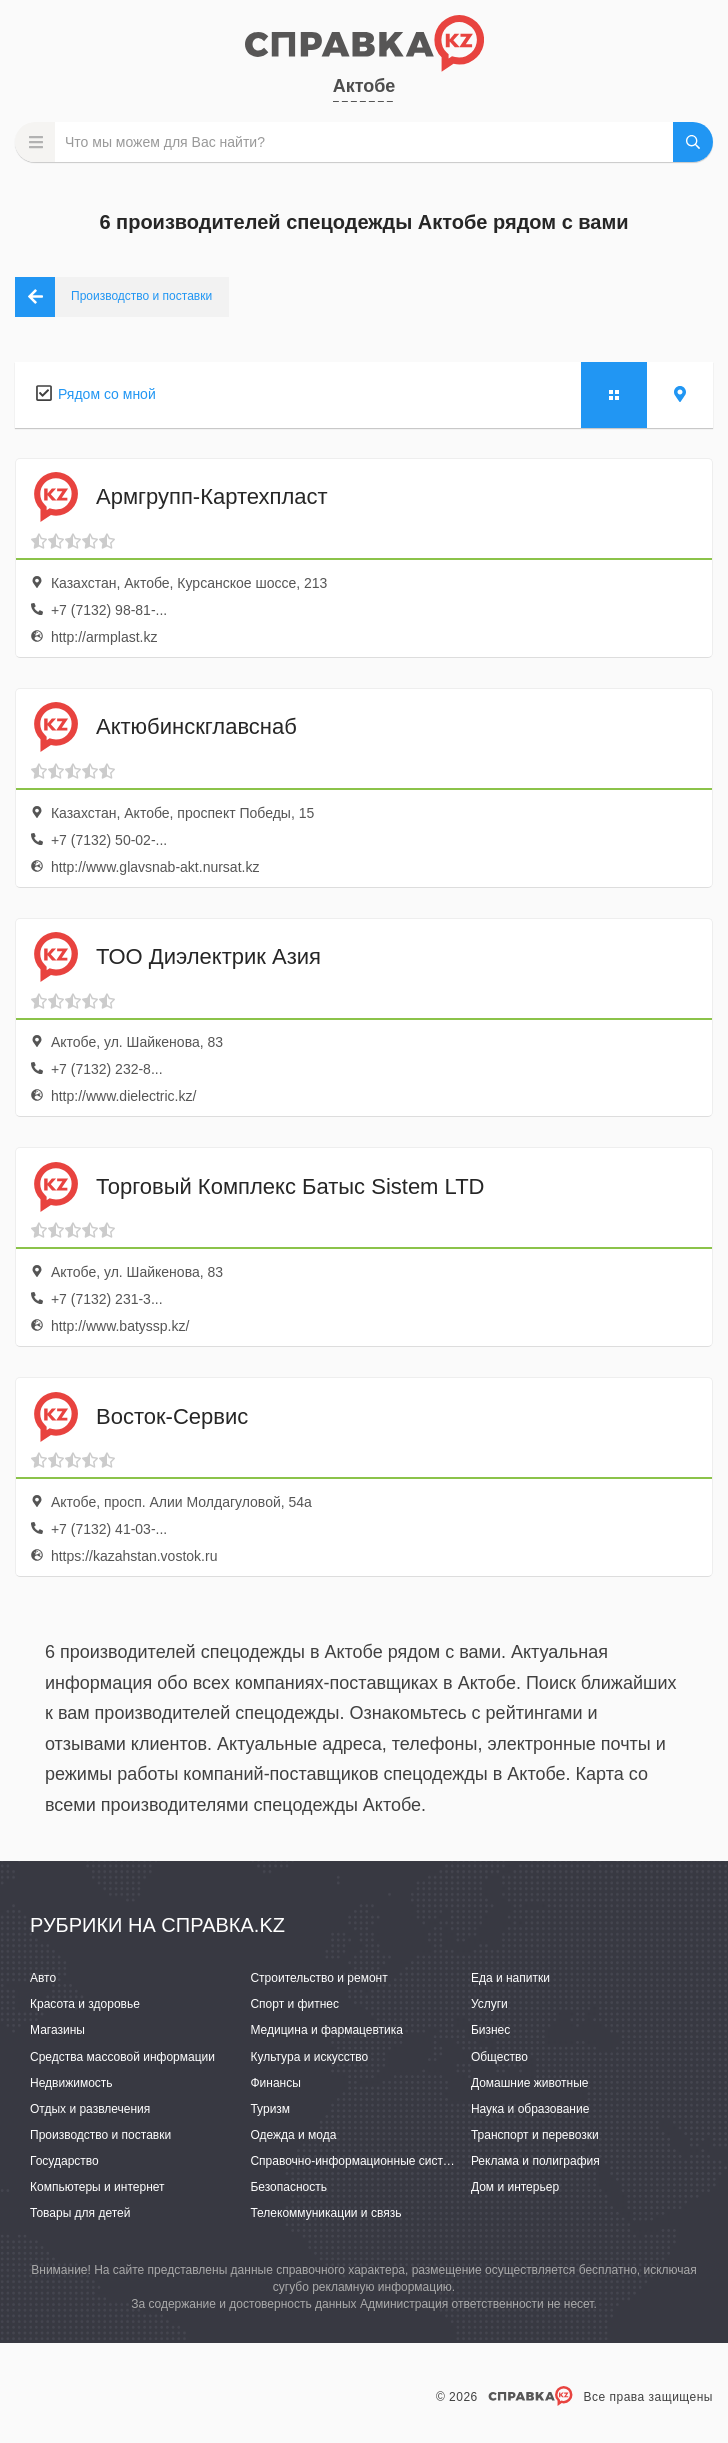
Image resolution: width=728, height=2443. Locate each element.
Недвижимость (71, 2083)
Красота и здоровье (85, 2004)
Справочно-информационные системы (358, 2161)
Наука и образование (530, 2109)
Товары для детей (80, 2213)
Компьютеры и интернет (97, 2187)
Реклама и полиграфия (535, 2161)
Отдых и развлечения (90, 2109)
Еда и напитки (510, 1978)
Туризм (270, 2109)
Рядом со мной (107, 394)
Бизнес (490, 2030)
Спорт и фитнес (294, 2004)
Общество (499, 2057)
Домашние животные (530, 2083)
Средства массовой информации (122, 2057)
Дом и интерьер (515, 2187)
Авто (43, 1978)
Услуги (489, 2004)
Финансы (275, 2083)
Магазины (57, 2030)
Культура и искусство (309, 2057)
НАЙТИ (693, 142)
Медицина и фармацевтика (326, 2030)
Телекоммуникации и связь (325, 2213)
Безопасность (288, 2187)
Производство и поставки (100, 2135)
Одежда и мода (293, 2135)
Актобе (364, 86)
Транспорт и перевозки (535, 2135)
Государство (64, 2161)
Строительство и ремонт (318, 1978)
